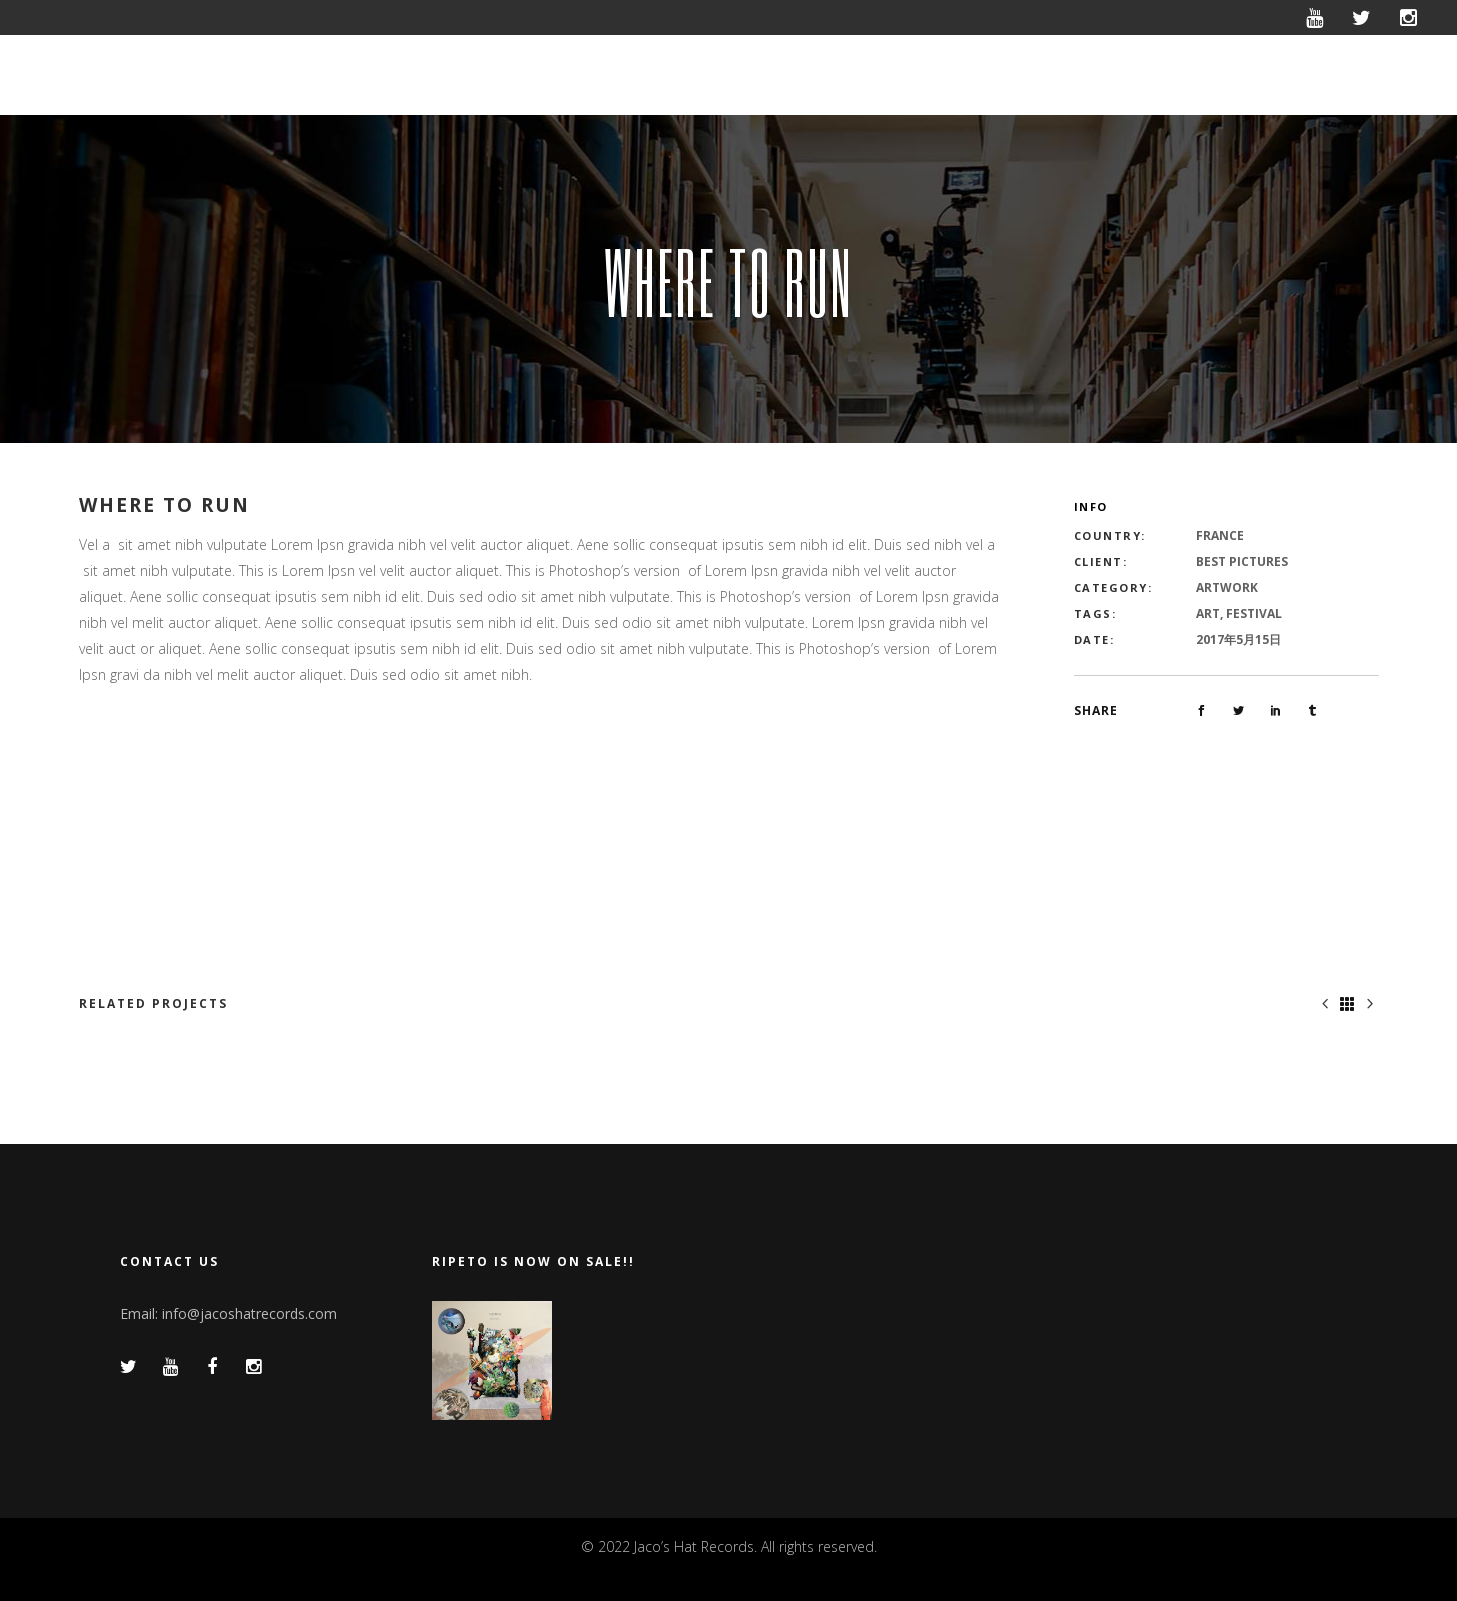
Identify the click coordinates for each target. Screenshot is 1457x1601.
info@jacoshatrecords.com (249, 1313)
